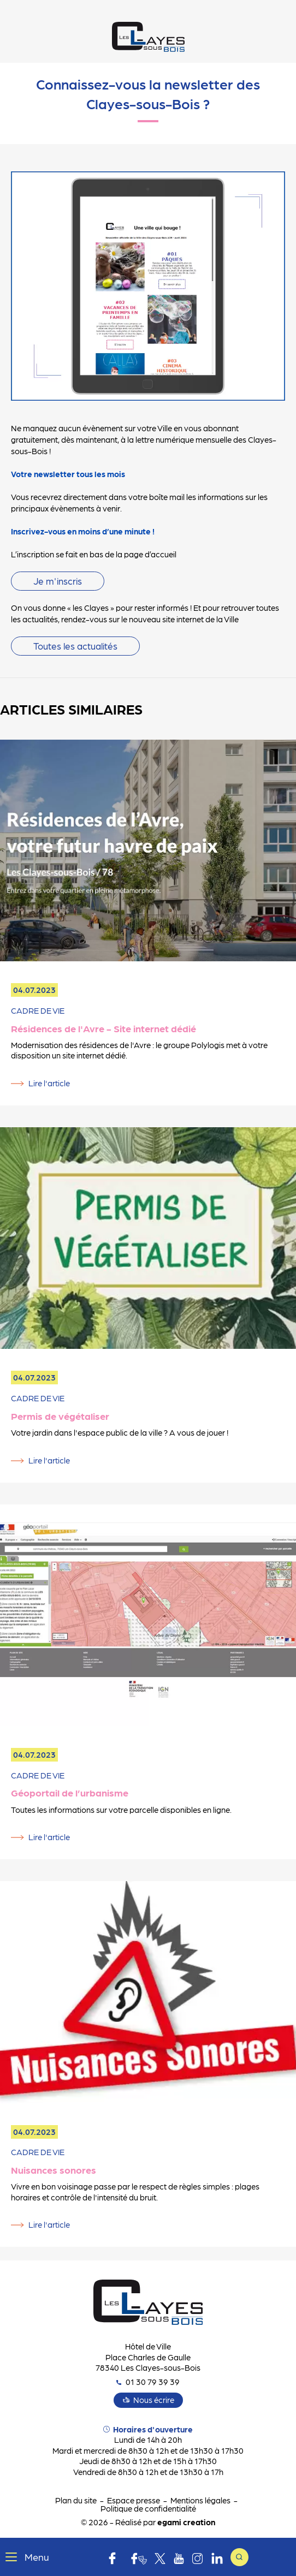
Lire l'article (49, 1083)
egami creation (186, 2522)
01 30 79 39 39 (148, 2382)
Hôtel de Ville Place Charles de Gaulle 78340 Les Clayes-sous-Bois (148, 2356)
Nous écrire (153, 2400)
